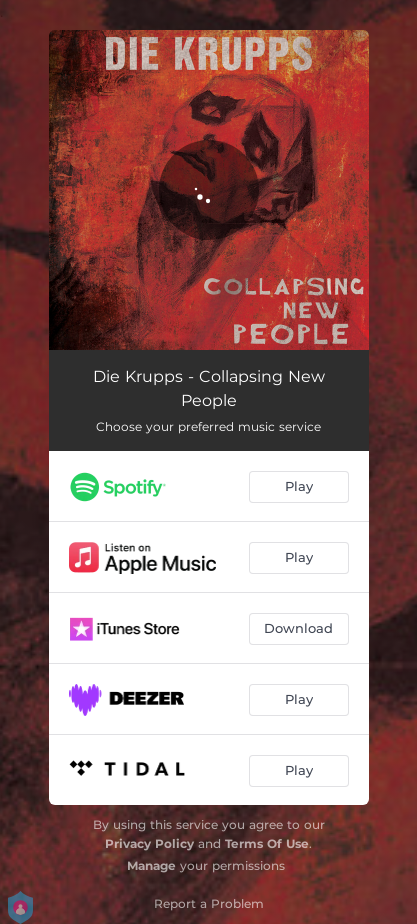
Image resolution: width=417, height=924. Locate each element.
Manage (151, 865)
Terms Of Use (267, 843)
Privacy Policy (149, 843)
